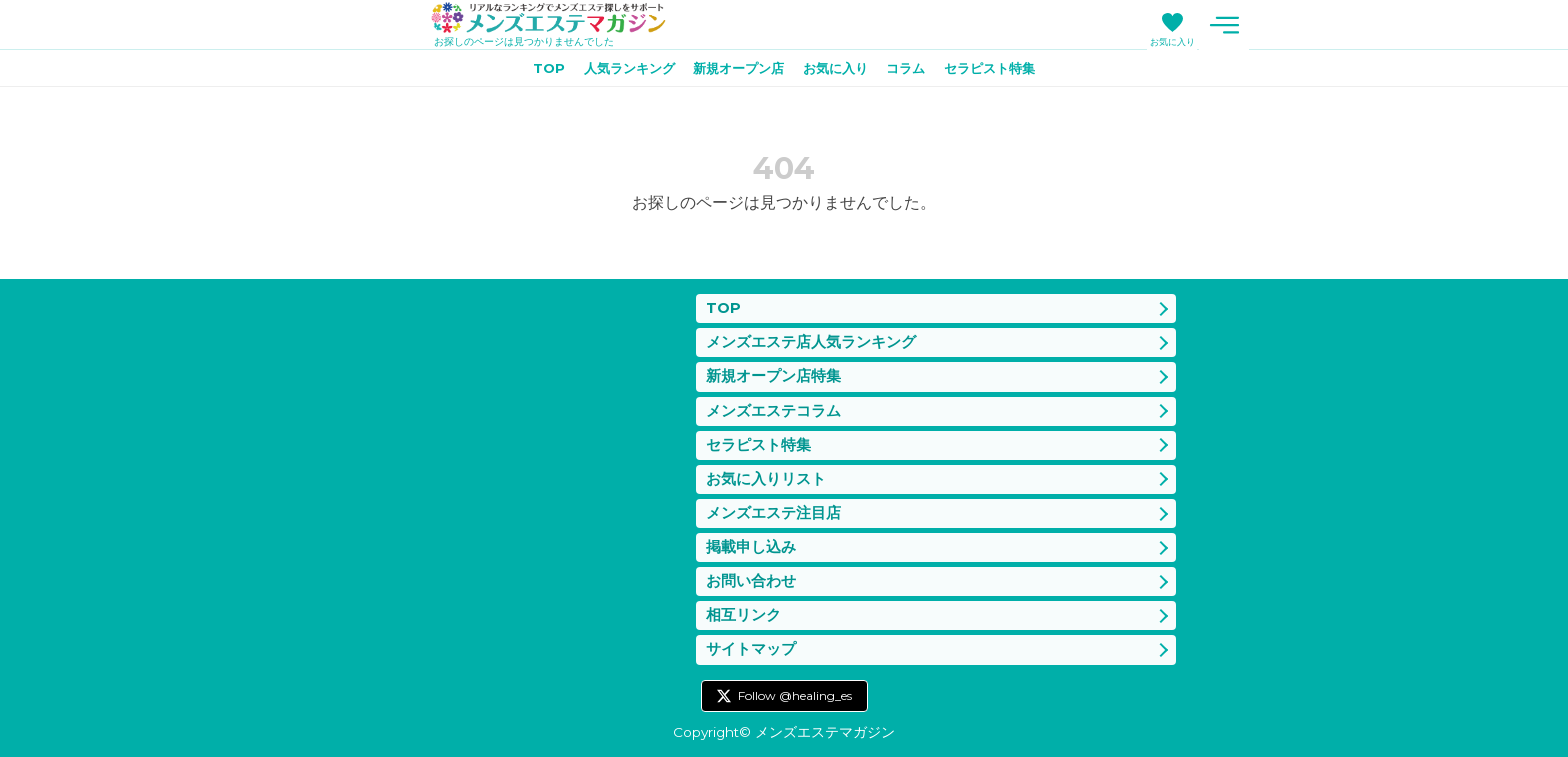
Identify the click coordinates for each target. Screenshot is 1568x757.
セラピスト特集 (1004, 71)
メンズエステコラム (773, 400)
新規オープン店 (735, 71)
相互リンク (743, 613)
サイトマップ (751, 648)
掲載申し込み (751, 542)
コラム (914, 71)
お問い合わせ (751, 577)
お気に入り (1172, 41)
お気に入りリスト (766, 471)
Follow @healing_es (795, 695)
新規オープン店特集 (773, 365)
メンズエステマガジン (557, 19)
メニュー (1224, 25)
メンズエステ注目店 (773, 507)
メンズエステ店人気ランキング (811, 330)
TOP (532, 71)
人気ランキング (618, 71)
